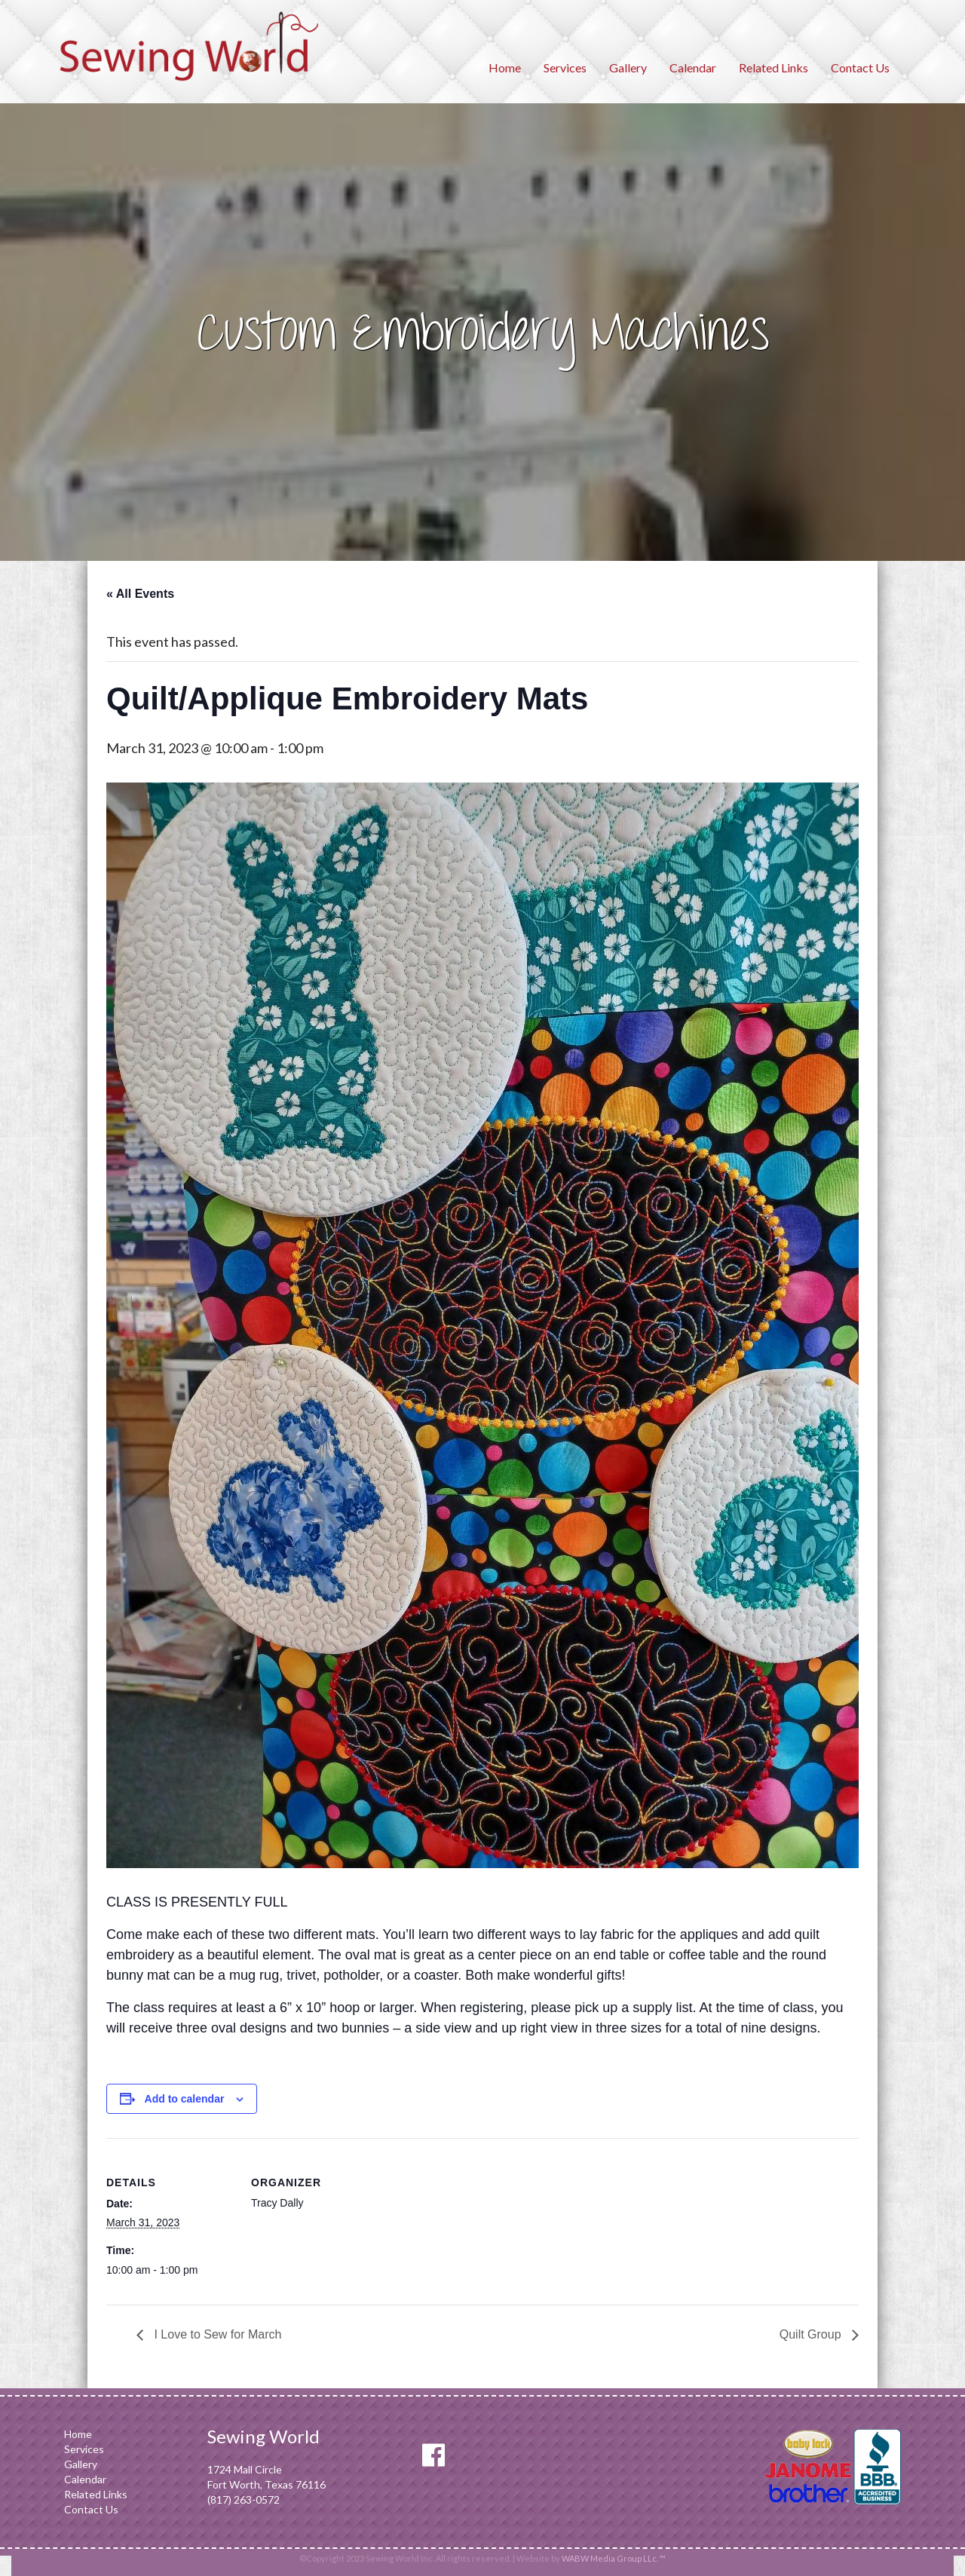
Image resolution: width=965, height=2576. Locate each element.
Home (505, 67)
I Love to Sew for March (216, 2334)
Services (565, 67)
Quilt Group (812, 2334)
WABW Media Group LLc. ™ (614, 2558)
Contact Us (860, 67)
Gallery (628, 67)
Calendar (692, 67)
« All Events (140, 593)
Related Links (773, 67)
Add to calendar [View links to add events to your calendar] (185, 2099)
